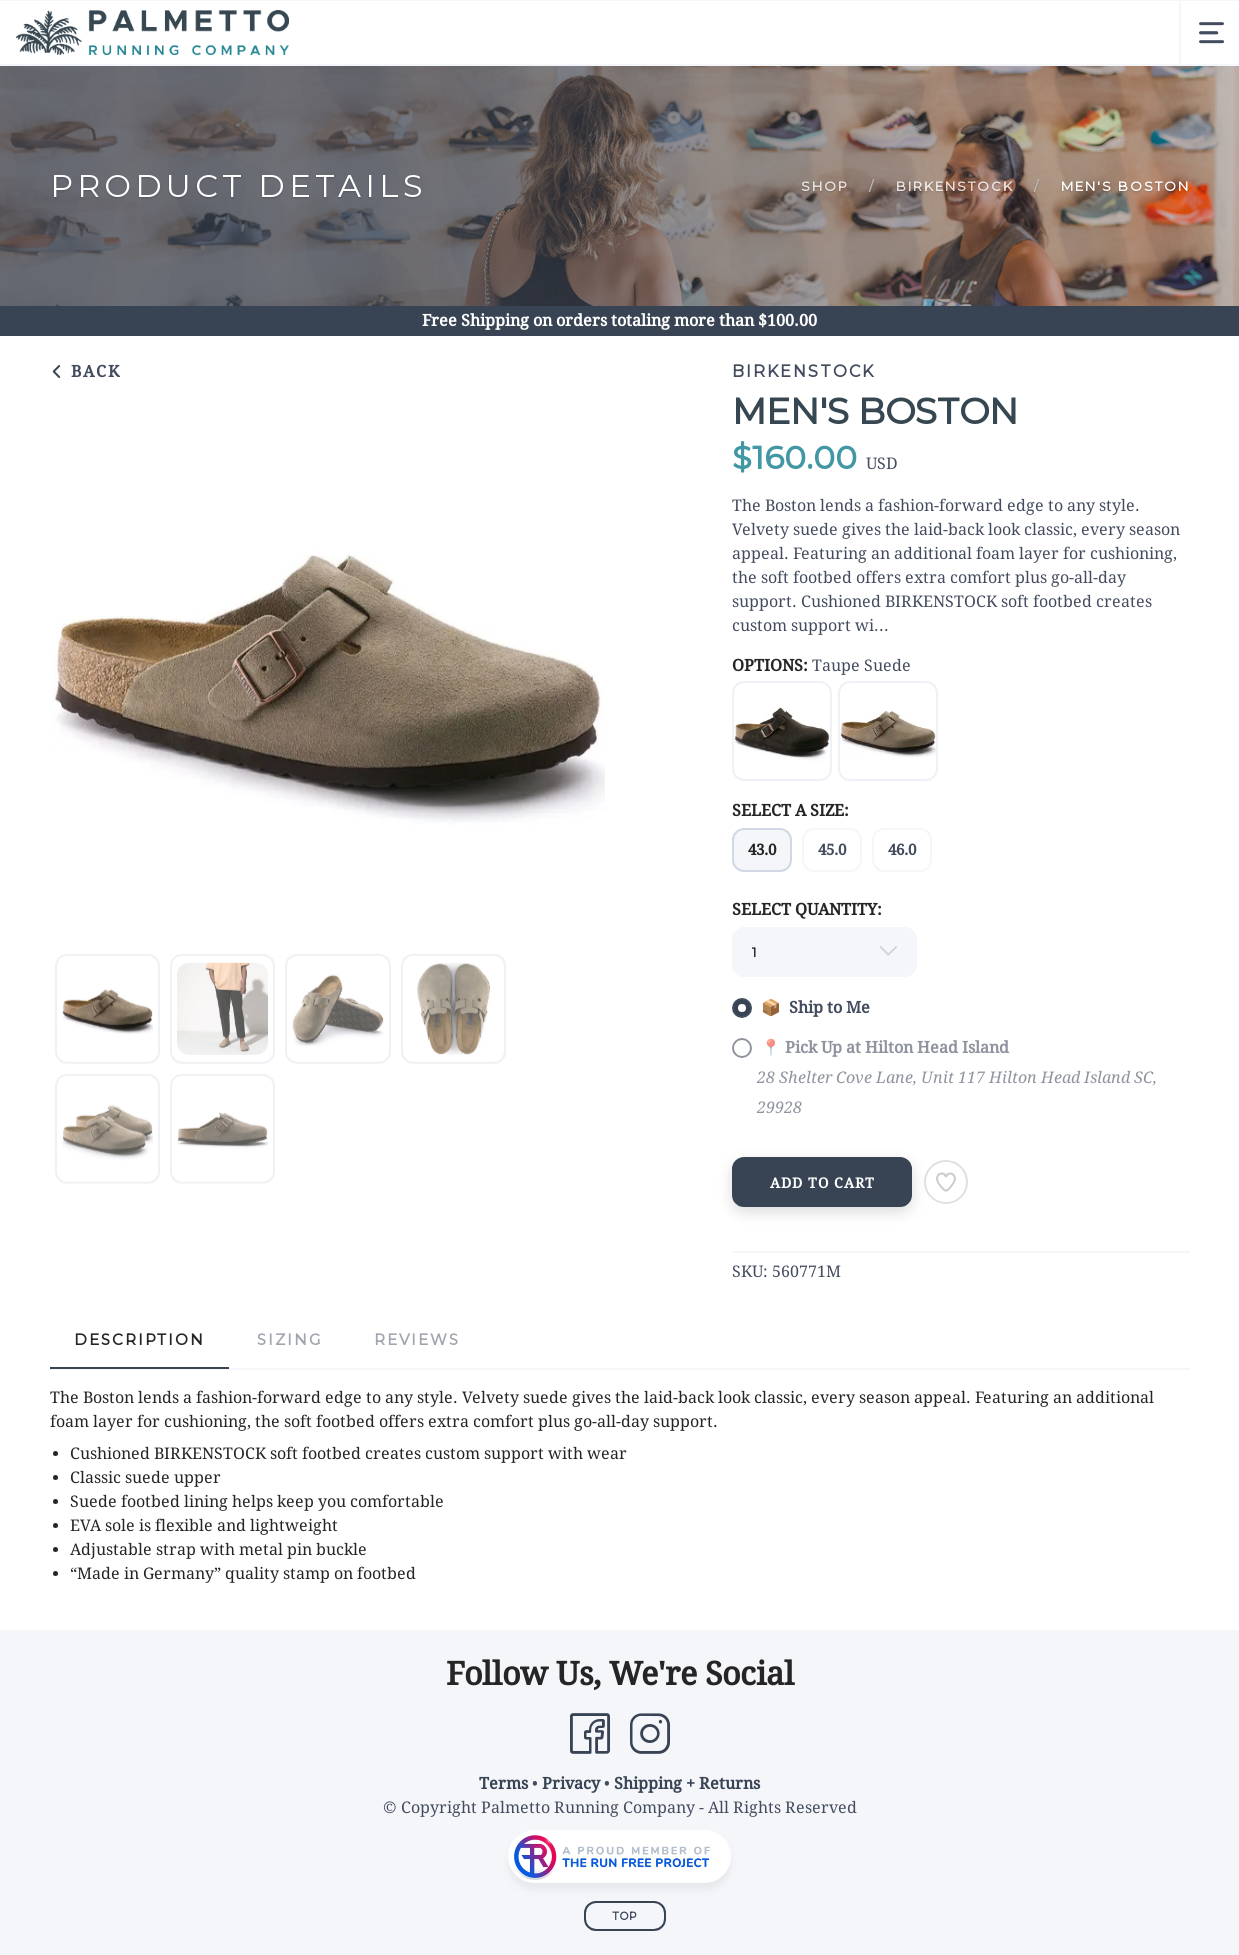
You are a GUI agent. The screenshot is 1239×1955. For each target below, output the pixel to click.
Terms (503, 1783)
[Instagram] (650, 1734)
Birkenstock (955, 186)
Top (625, 1916)
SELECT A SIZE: (790, 810)
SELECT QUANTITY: (807, 909)
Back (85, 371)
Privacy (571, 1783)
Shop (825, 186)
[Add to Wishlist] (946, 1182)
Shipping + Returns (687, 1783)
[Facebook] (590, 1734)
